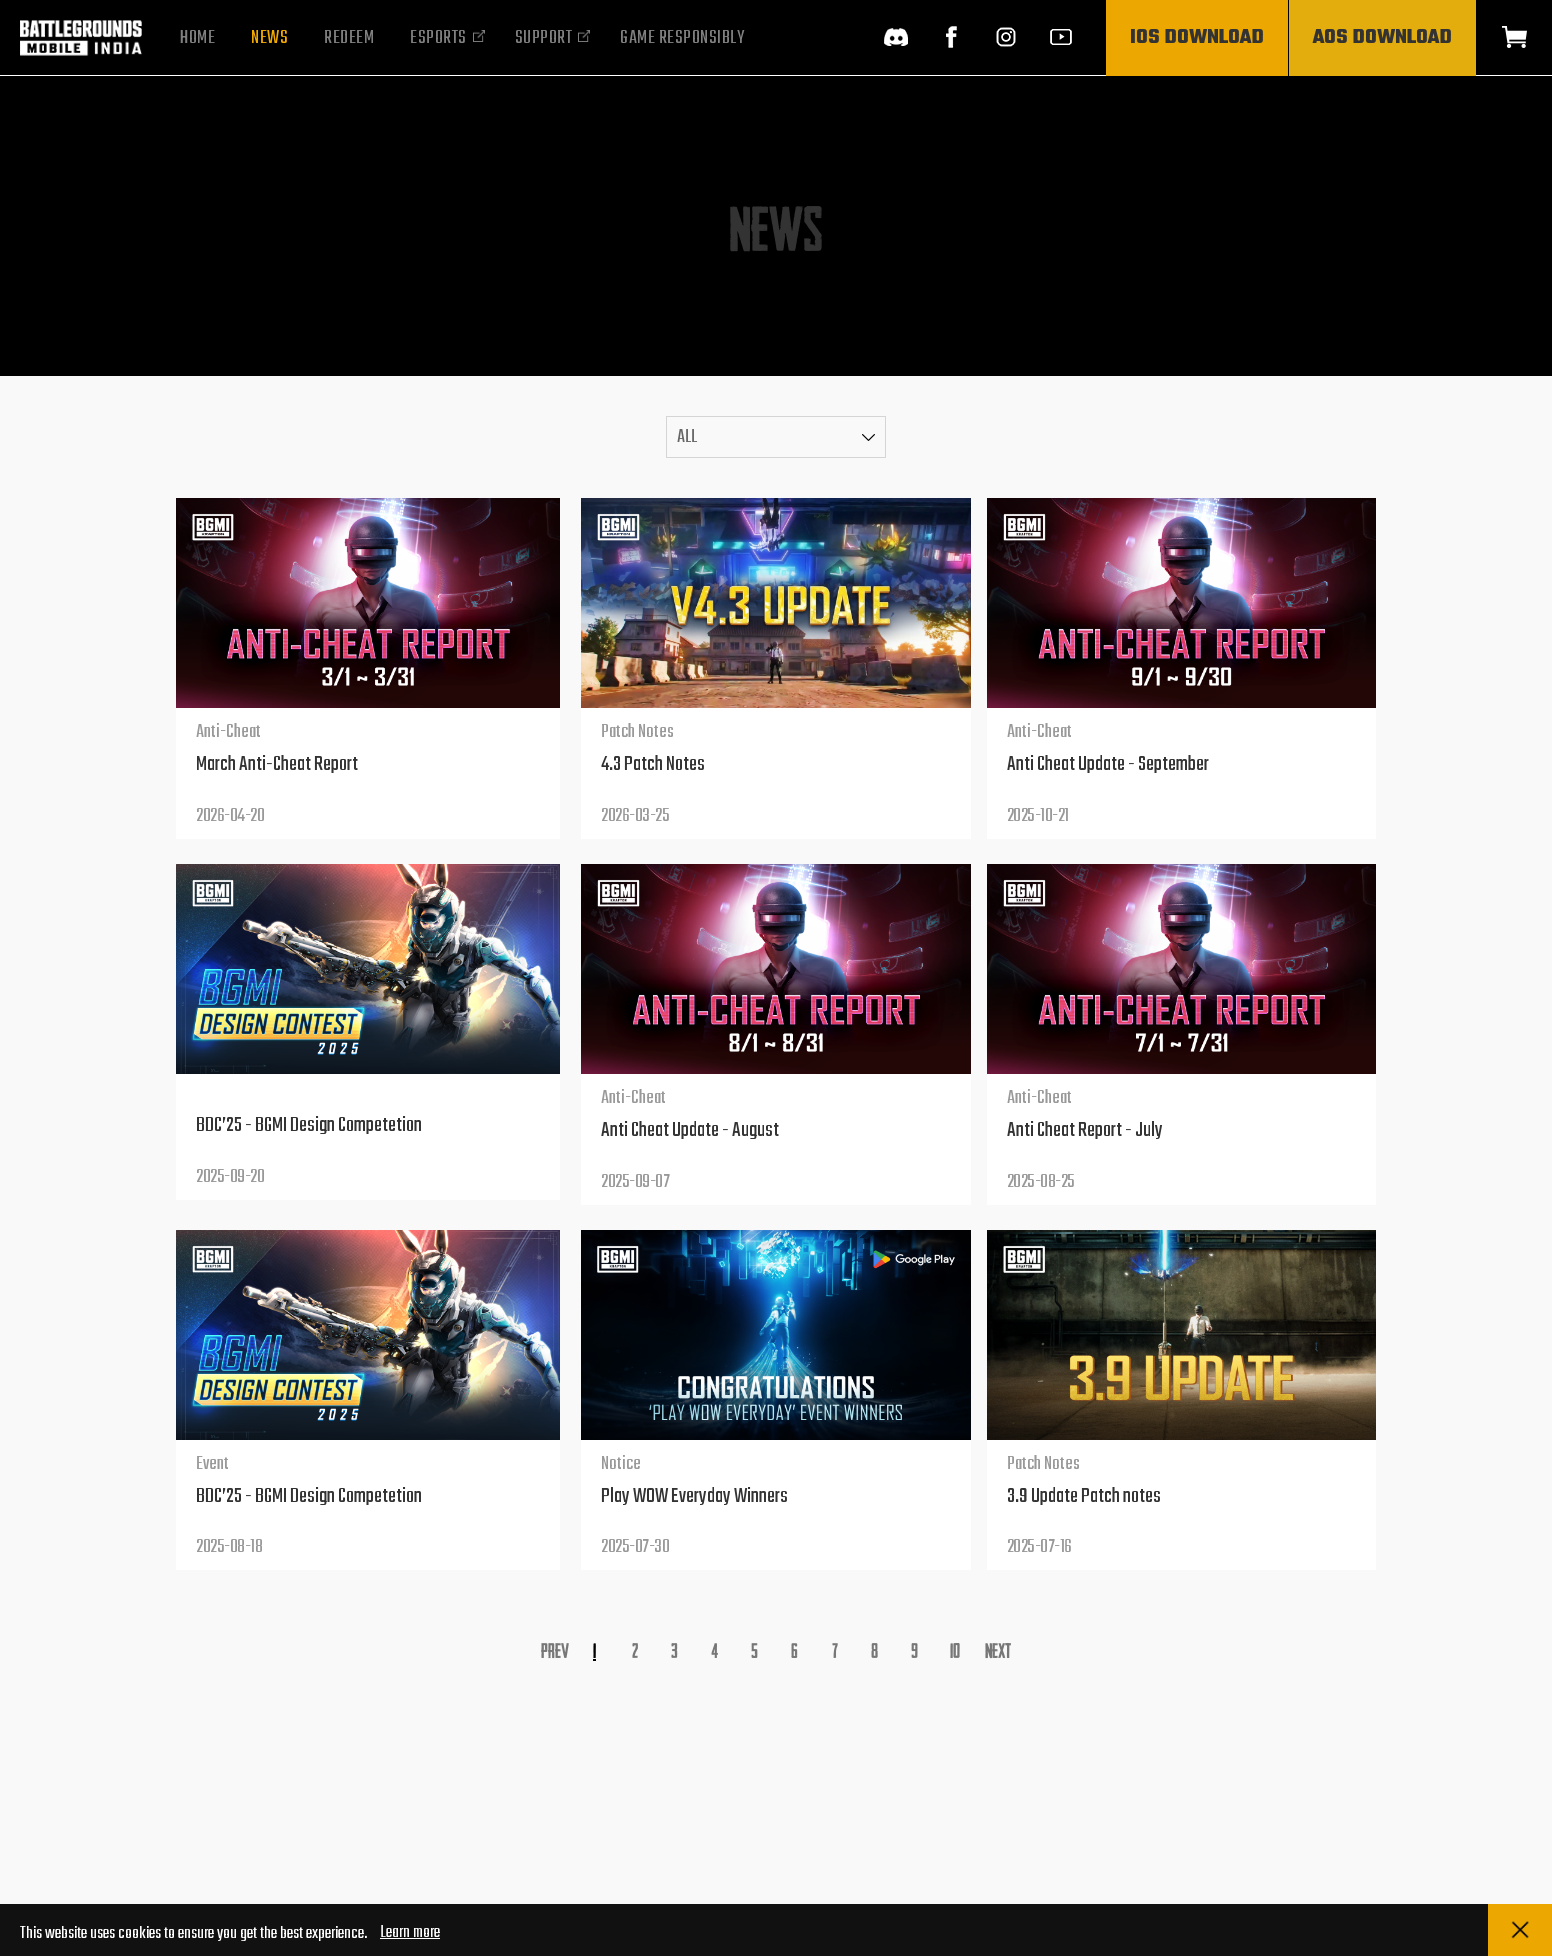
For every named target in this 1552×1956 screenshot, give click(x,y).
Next (998, 1649)
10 (955, 1649)
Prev (555, 1649)
